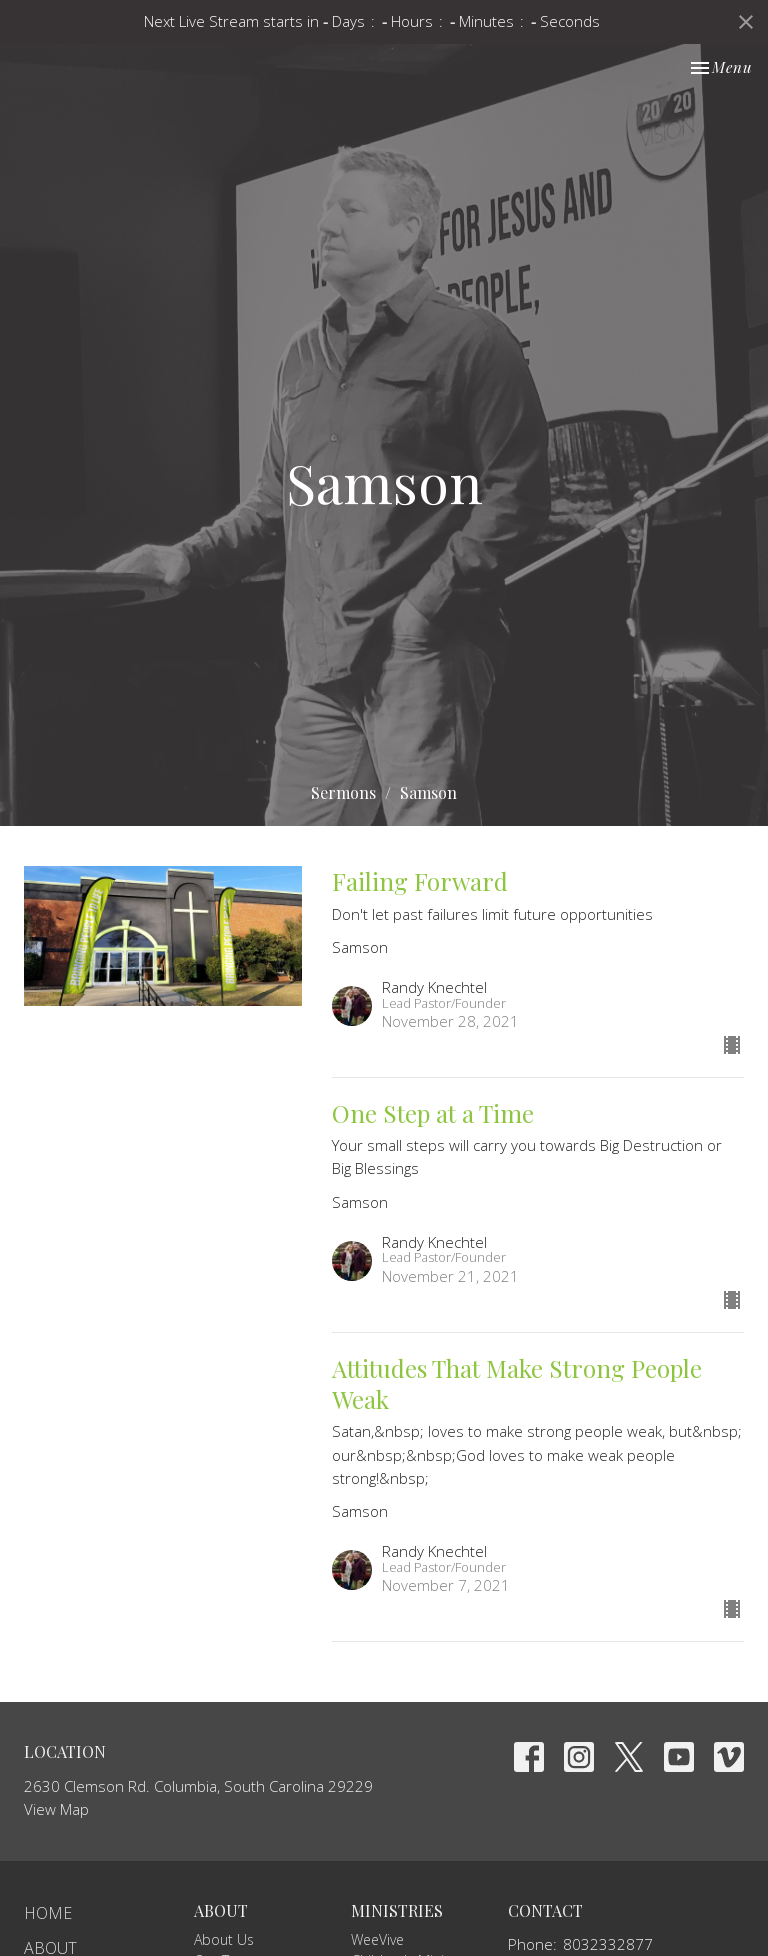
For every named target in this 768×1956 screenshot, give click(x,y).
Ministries (397, 1910)
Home (48, 1913)
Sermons (343, 792)
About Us (224, 1939)
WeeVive (377, 1939)
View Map (56, 1809)
